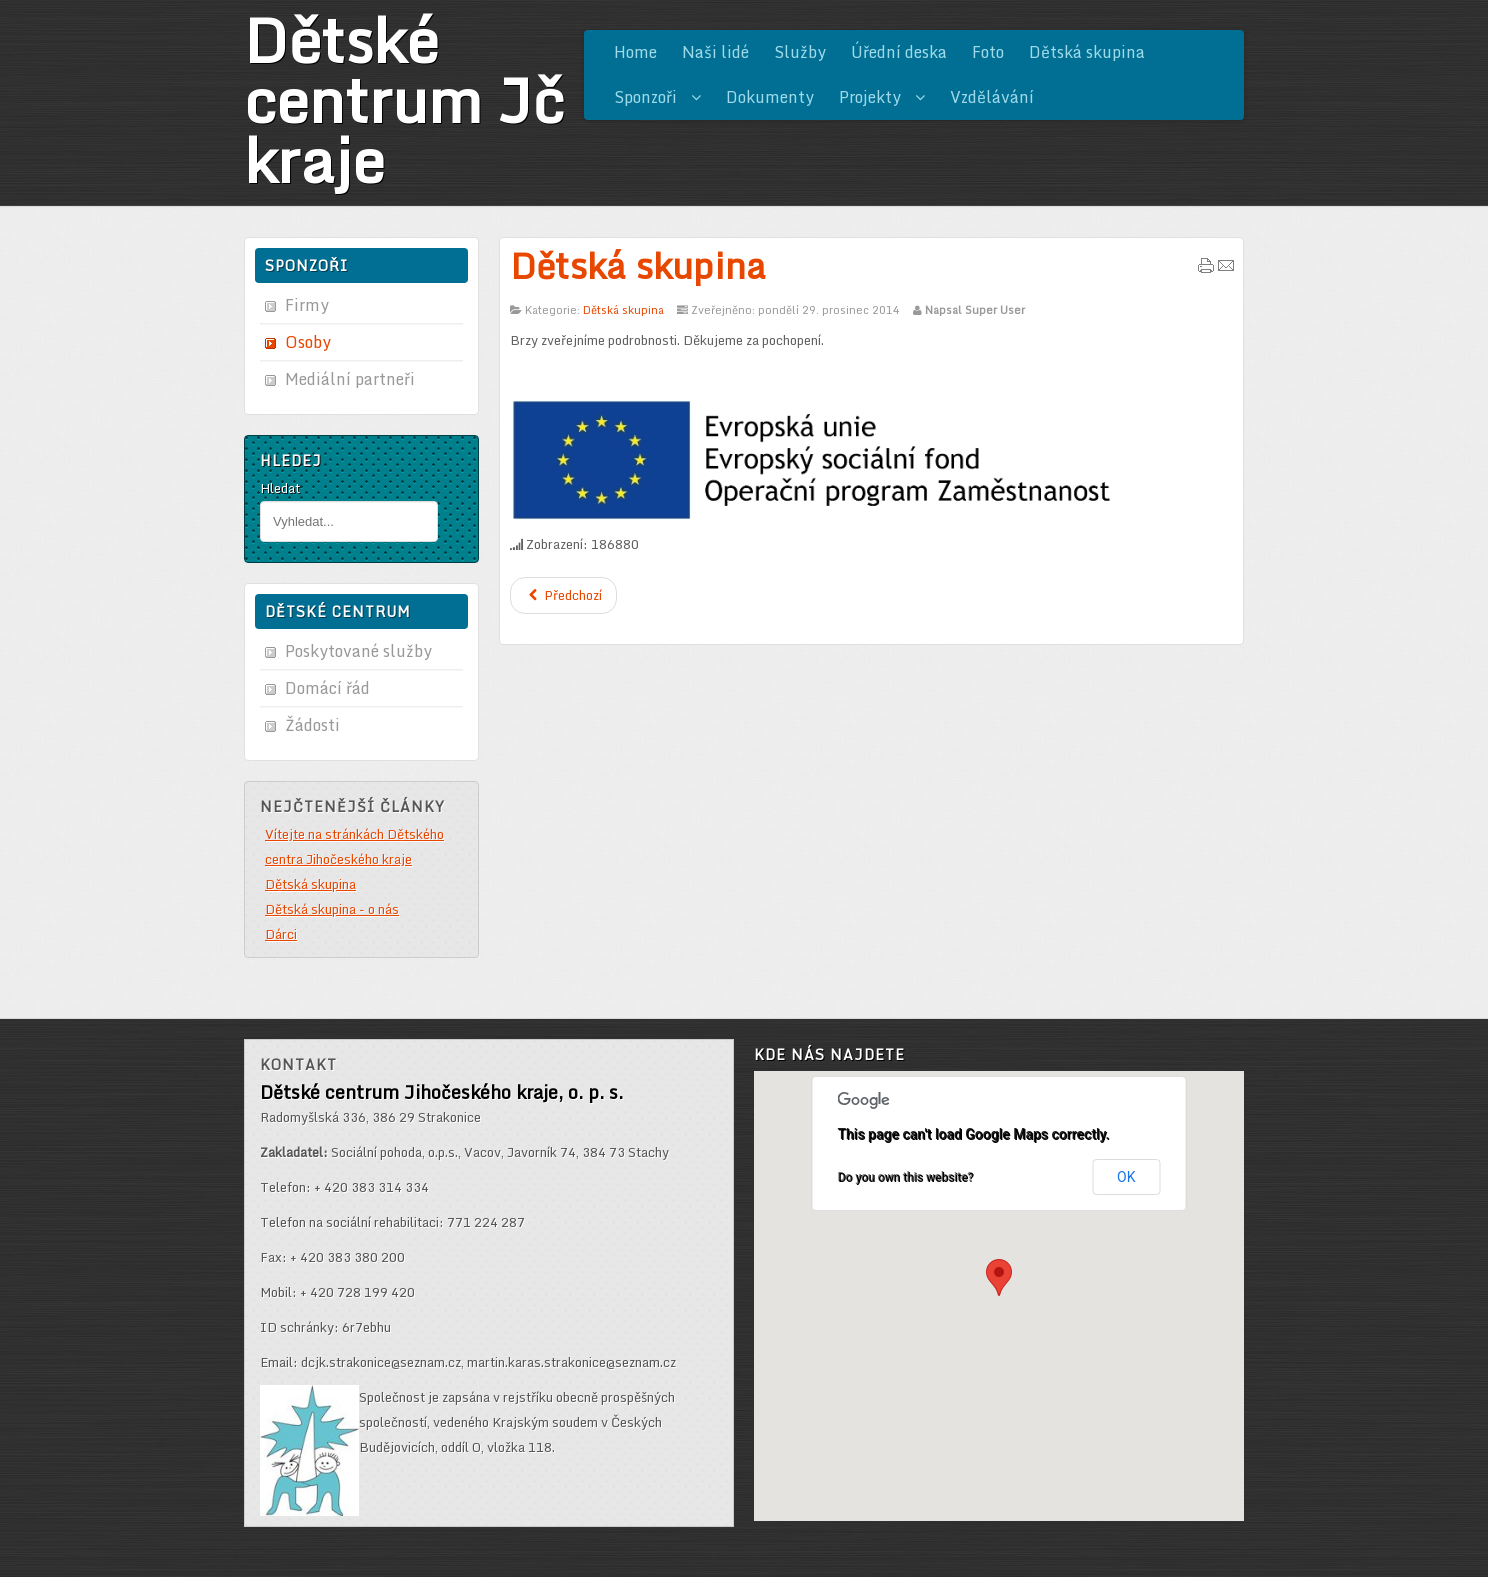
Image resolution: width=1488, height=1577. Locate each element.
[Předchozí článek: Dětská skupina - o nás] (563, 595)
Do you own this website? (906, 1177)
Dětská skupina (638, 265)
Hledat (280, 488)
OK (1126, 1177)
